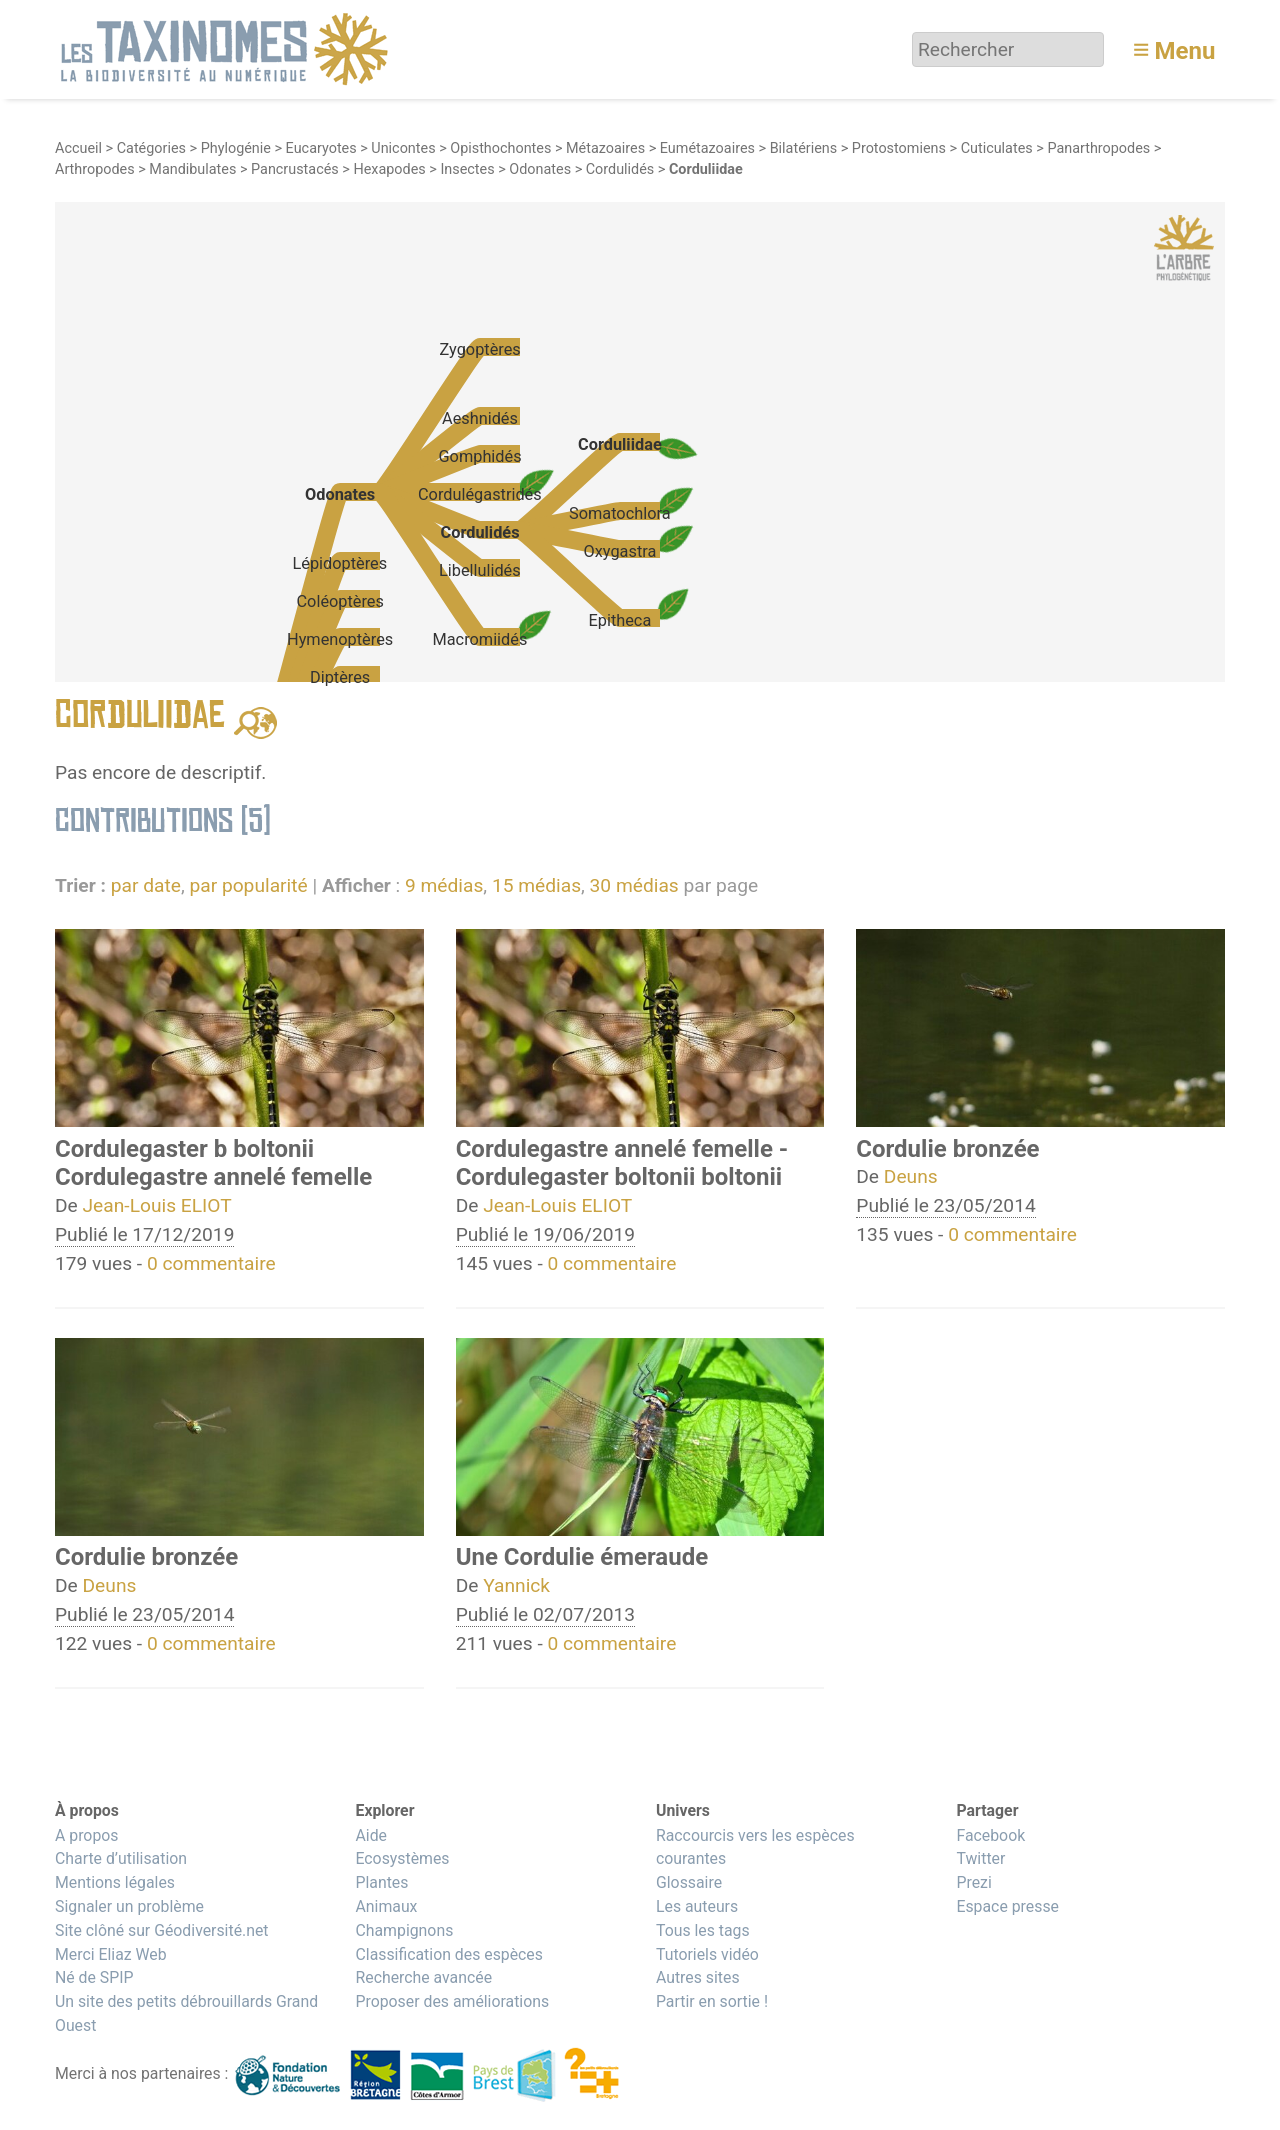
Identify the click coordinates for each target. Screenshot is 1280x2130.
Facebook (990, 1835)
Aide (371, 1835)
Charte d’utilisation (121, 1858)
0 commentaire (211, 1263)
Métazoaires (605, 148)
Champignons (404, 1930)
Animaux (386, 1906)
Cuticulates (997, 148)
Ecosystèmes (402, 1858)
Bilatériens (804, 148)
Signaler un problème (129, 1906)
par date (146, 885)
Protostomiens (899, 148)
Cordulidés (620, 169)
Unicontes (403, 148)
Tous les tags (703, 1930)
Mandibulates (192, 169)
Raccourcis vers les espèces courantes (755, 1847)
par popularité (248, 885)
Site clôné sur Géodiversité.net (162, 1930)
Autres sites (698, 1977)
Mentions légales (115, 1882)
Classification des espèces (448, 1954)
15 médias (536, 885)
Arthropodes (95, 169)
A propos (86, 1835)
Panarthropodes (1098, 148)
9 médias (444, 885)
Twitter (980, 1858)
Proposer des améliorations (452, 2001)
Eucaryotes (321, 148)
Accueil (78, 148)
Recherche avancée (423, 1977)
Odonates (540, 169)
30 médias (634, 885)
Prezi (973, 1882)
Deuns (911, 1176)
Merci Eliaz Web (111, 1954)
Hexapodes (389, 169)
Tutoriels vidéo (707, 1954)
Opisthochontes (500, 148)
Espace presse (1007, 1906)
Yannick (516, 1585)
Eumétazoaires (707, 148)
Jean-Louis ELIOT (157, 1205)
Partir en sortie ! (712, 2001)
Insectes (467, 169)
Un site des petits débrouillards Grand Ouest (186, 2013)
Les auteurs (697, 1906)
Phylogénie (236, 148)
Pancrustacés (295, 169)
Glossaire (689, 1882)
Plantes (381, 1882)
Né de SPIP (94, 1977)
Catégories (151, 148)
